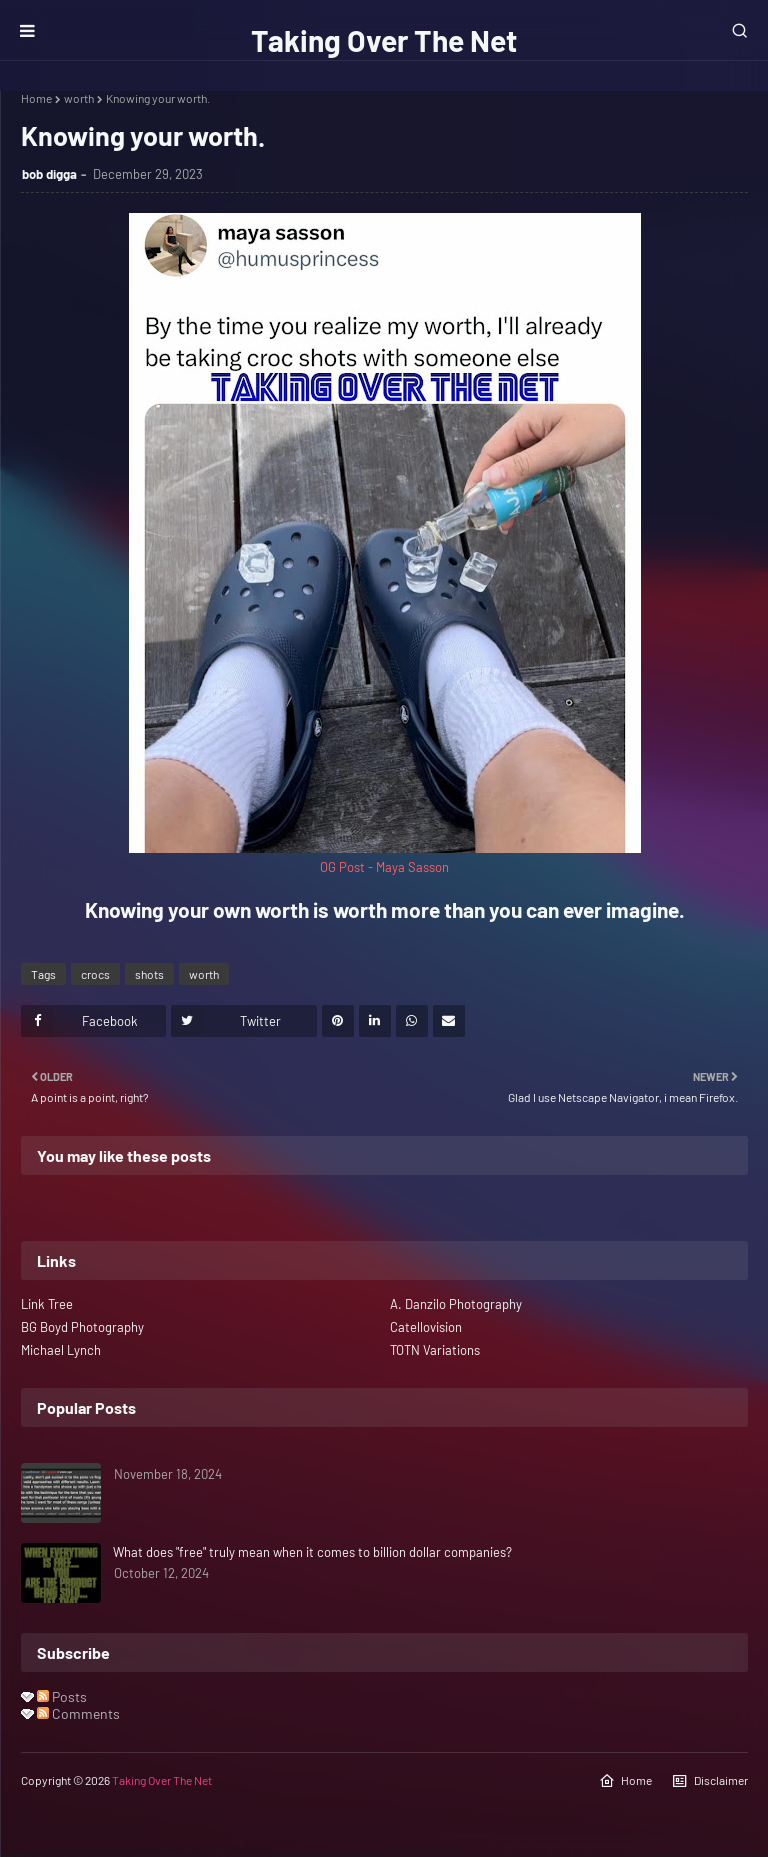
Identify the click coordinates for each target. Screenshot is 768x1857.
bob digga (49, 174)
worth (79, 98)
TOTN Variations (435, 1350)
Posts (62, 1696)
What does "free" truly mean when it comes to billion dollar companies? (312, 1552)
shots (149, 974)
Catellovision (426, 1327)
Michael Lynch (61, 1350)
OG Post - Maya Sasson (384, 867)
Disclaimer (710, 1781)
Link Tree (47, 1304)
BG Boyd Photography (82, 1327)
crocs (95, 974)
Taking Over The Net (384, 40)
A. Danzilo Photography (456, 1304)
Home (36, 98)
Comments (78, 1713)
